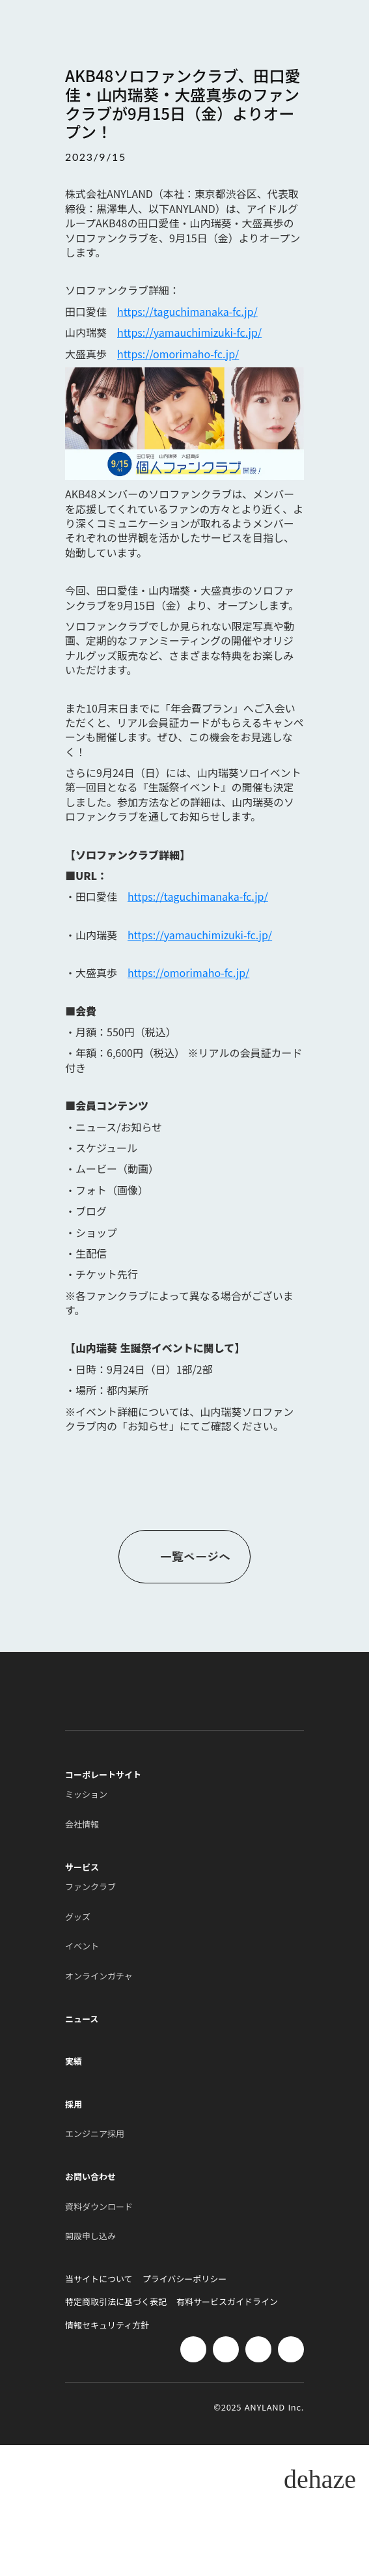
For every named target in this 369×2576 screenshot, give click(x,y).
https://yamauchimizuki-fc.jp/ (189, 332)
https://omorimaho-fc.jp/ (178, 353)
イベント (82, 1946)
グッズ (77, 1917)
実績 (73, 2061)
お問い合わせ (90, 2177)
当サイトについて (99, 2279)
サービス (82, 1867)
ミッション (86, 1794)
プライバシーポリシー (185, 2279)
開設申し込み (90, 2236)
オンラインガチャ (99, 1976)
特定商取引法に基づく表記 (116, 2302)
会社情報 (82, 1824)
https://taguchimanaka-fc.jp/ (187, 311)
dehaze (320, 2480)
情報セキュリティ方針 (107, 2325)
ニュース (81, 2019)
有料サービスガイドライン (227, 2302)
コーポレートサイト (103, 1775)
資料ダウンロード (99, 2206)
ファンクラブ (90, 1887)
